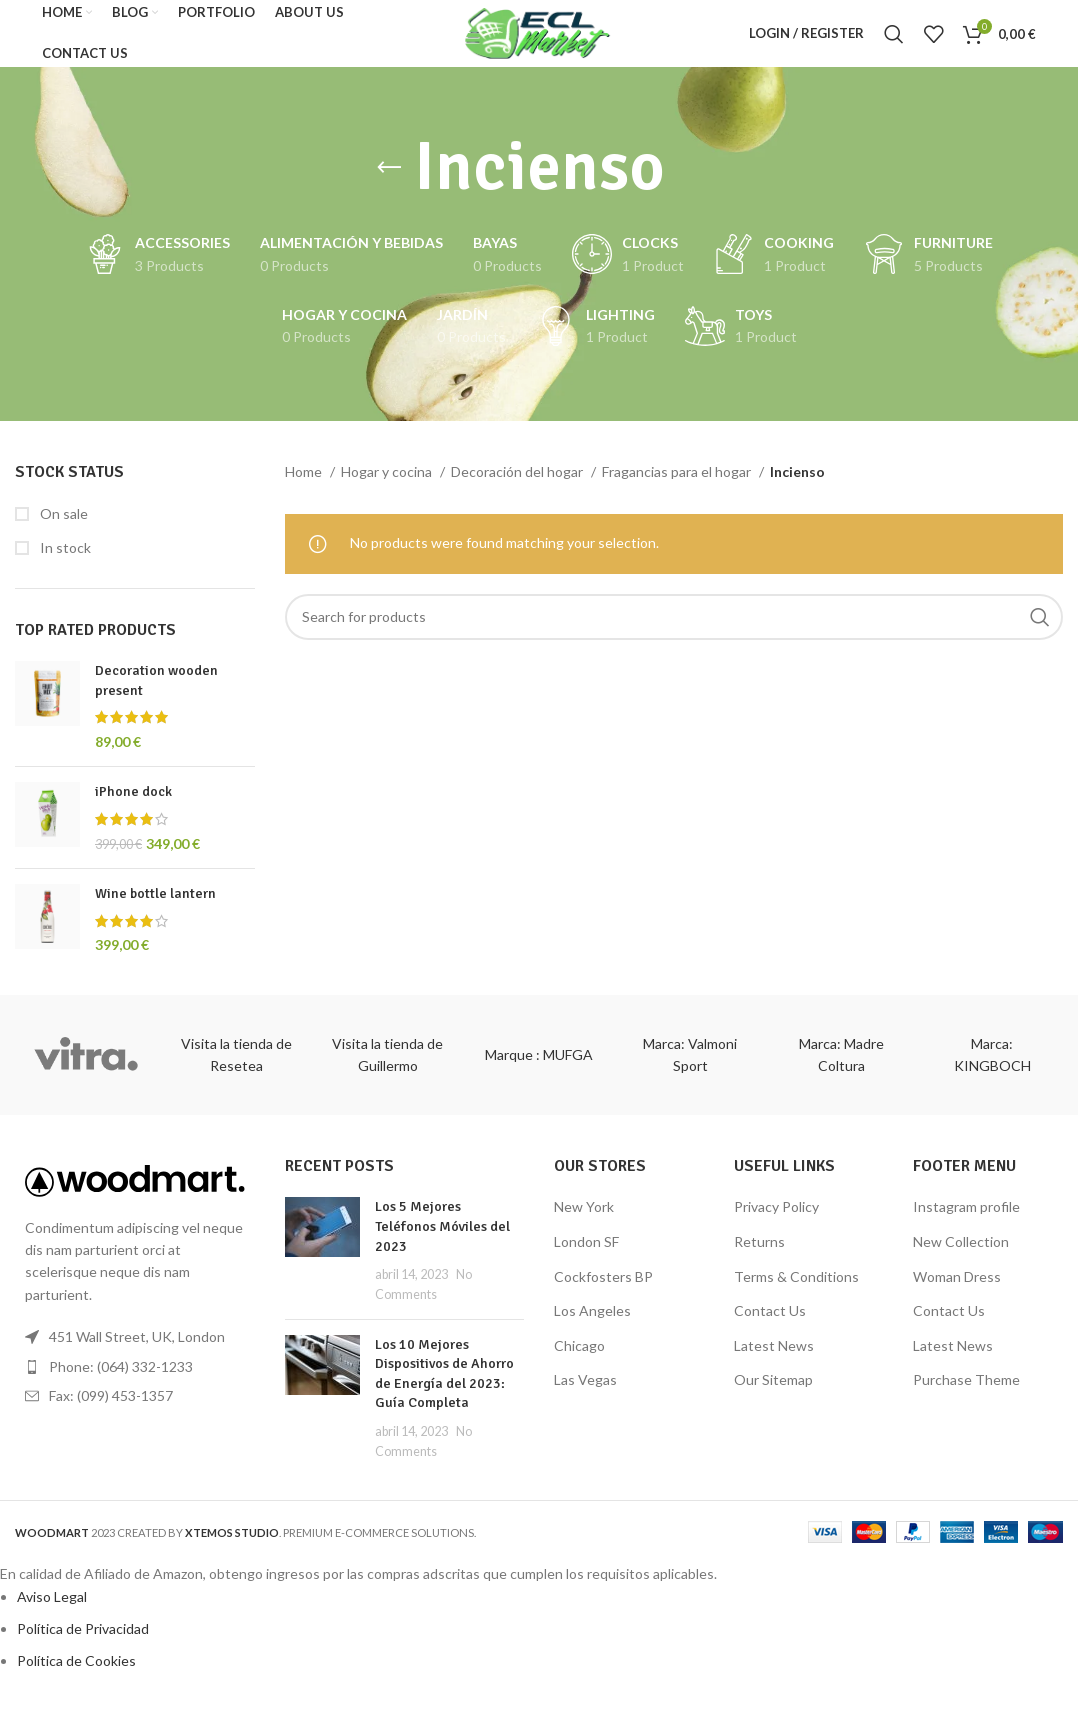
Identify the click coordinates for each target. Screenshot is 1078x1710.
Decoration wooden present (156, 698)
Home (305, 489)
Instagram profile (966, 1224)
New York (584, 1224)
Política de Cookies (76, 1678)
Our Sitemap (773, 1397)
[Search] (894, 43)
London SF (586, 1259)
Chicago (579, 1362)
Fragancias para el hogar (678, 489)
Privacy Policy (776, 1224)
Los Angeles (592, 1328)
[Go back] (389, 186)
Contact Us (770, 1328)
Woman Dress (957, 1293)
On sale (62, 530)
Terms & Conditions (796, 1293)
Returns (759, 1259)
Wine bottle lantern (155, 911)
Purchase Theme (966, 1397)
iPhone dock (133, 809)
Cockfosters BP (603, 1293)
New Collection (961, 1259)
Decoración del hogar (518, 489)
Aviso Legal (52, 1613)
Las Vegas (585, 1397)
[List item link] (135, 1384)
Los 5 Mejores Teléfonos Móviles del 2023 (442, 1244)
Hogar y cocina (388, 489)
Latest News (774, 1362)
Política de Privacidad (83, 1646)
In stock (64, 565)
